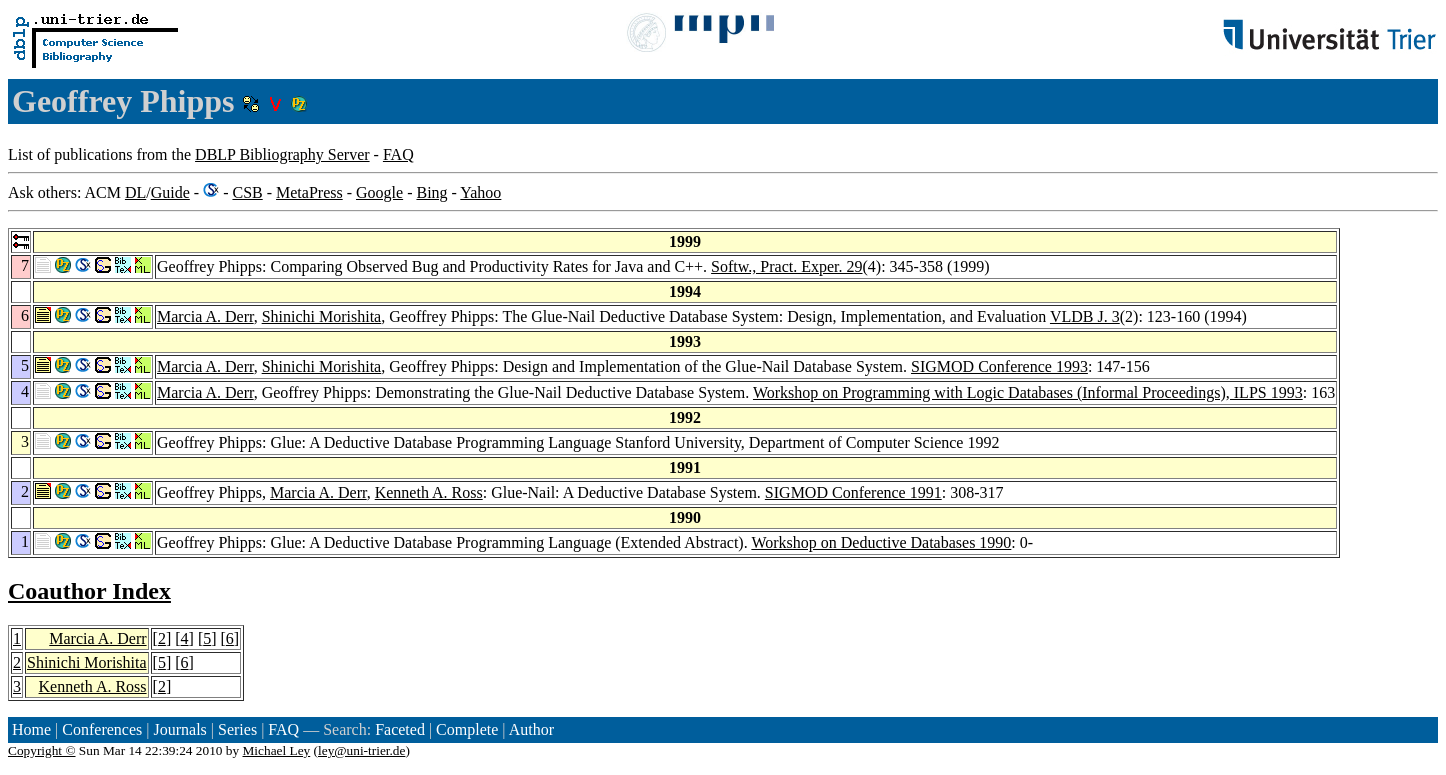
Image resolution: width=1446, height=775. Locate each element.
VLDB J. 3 (1085, 316)
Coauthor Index (89, 591)
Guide (170, 192)
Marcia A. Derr (205, 316)
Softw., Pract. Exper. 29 (786, 266)
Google (379, 192)
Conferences (102, 729)
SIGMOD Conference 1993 (999, 366)
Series (237, 729)
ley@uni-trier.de (361, 750)
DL (135, 192)
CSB (247, 192)
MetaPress (309, 192)
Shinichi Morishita (322, 316)
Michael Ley (277, 750)
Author (531, 729)
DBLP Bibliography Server (282, 154)
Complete (467, 729)
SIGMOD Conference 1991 (853, 492)
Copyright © (42, 750)
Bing (431, 192)
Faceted (400, 729)
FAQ (398, 154)
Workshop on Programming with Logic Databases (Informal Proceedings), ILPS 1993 (1028, 392)
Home (31, 729)
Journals (179, 729)
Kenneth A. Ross (429, 492)
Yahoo (480, 192)
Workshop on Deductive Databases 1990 (881, 542)
